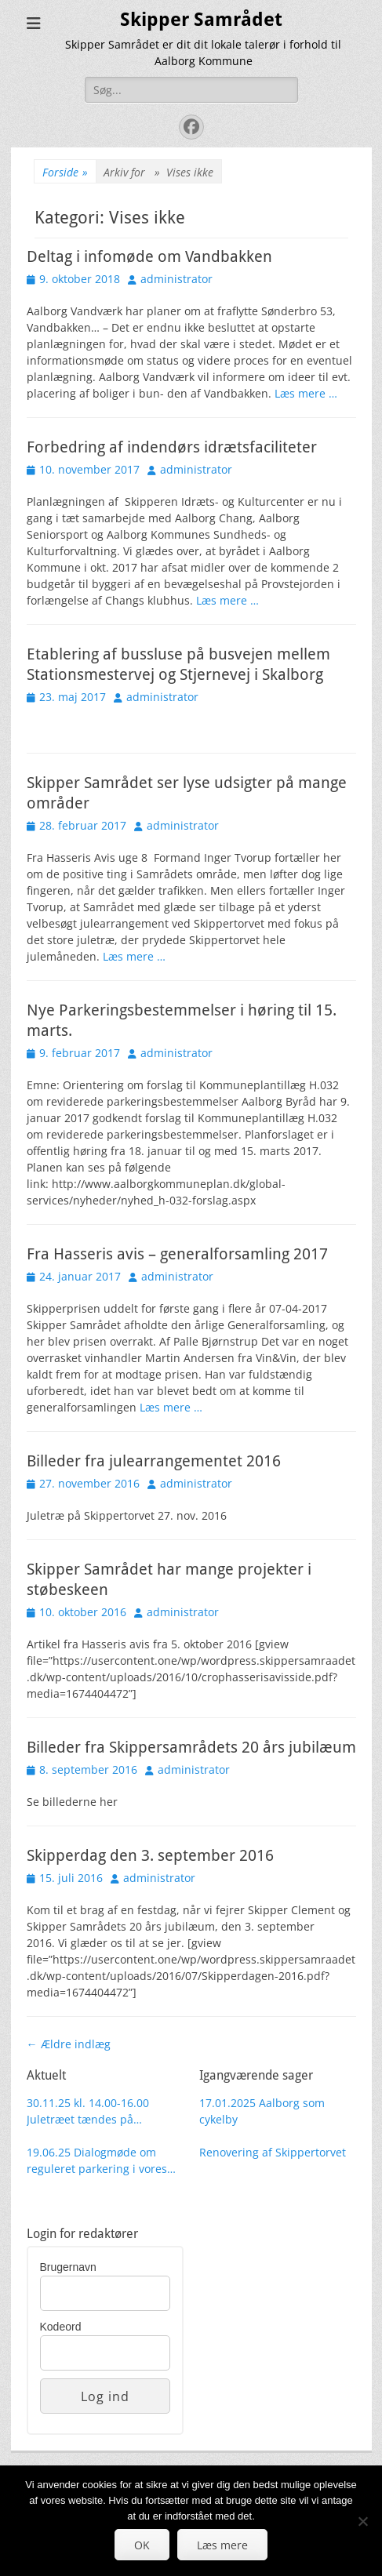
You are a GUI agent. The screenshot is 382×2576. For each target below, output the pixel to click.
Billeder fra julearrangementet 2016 (154, 1460)
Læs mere (222, 2545)
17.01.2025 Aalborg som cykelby (262, 2111)
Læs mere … (306, 393)
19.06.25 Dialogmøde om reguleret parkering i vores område (97, 2161)
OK (142, 2545)
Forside (65, 172)
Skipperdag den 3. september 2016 (150, 1855)
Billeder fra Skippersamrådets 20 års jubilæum (191, 1747)
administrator (176, 278)
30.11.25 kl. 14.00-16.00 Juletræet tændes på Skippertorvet (88, 2111)
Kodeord (61, 2326)
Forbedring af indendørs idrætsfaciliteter (172, 447)
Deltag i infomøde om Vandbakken (149, 256)
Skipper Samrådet (201, 20)
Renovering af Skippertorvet (272, 2152)
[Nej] (362, 2521)
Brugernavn (68, 2267)
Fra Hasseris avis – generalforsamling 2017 (177, 1253)
